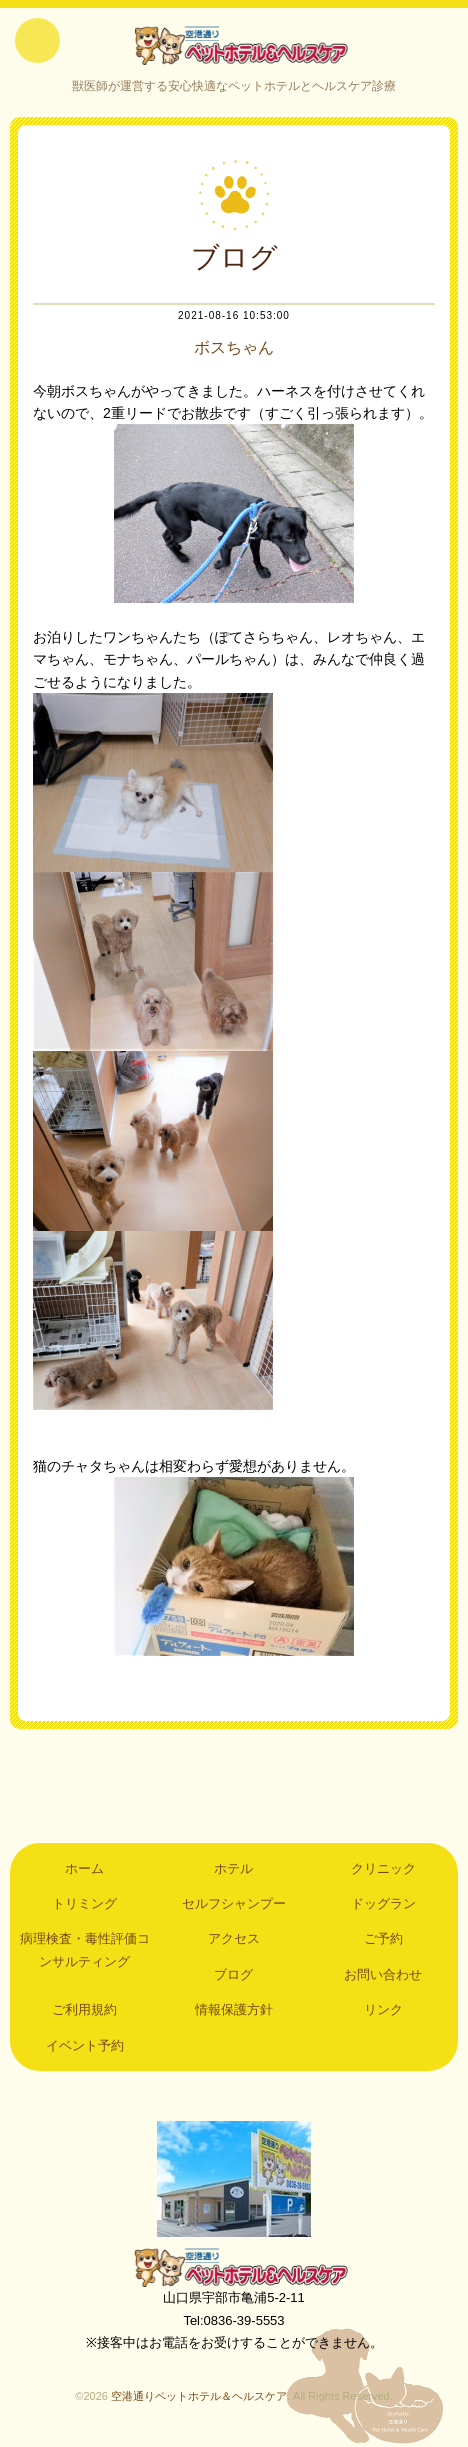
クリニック (383, 1868)
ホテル (233, 1868)
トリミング (84, 1903)
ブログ (233, 1974)
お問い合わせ (383, 1974)
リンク (383, 2009)
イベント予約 (85, 2045)
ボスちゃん (234, 347)
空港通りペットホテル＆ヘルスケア (234, 2267)
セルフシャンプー (234, 1903)
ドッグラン (383, 1903)
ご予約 (383, 1938)
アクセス (234, 1938)
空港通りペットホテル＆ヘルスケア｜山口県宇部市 (234, 45)
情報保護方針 (234, 2009)
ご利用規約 (84, 2009)
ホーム (84, 1868)
